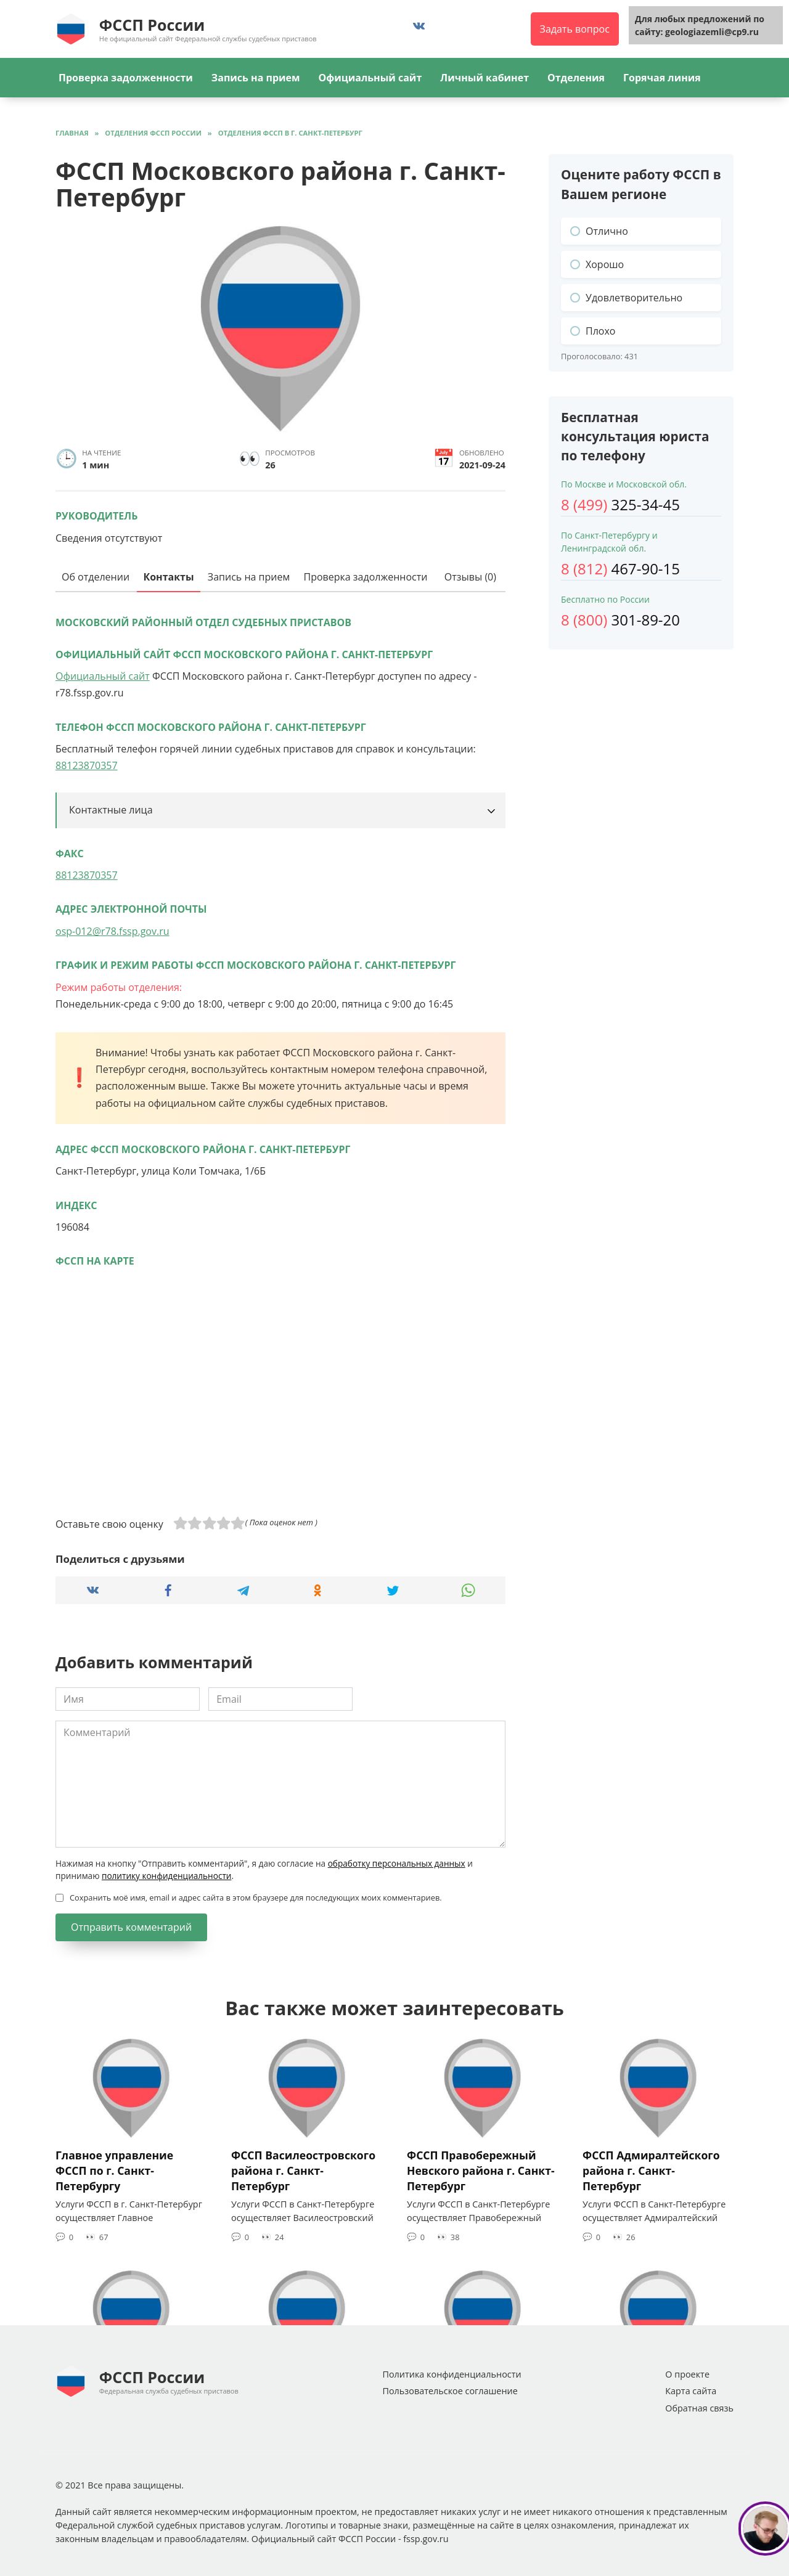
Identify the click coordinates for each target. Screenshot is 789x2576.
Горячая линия (662, 77)
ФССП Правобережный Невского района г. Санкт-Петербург (481, 2170)
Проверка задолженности (126, 77)
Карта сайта (690, 2391)
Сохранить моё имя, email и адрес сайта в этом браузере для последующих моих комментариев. (256, 1897)
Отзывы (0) (470, 577)
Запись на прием (255, 77)
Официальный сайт (370, 77)
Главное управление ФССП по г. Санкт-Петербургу (114, 2170)
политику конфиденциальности (166, 1875)
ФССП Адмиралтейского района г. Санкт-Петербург (651, 2170)
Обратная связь (699, 2408)
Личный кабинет (484, 77)
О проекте (687, 2374)
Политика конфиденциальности (451, 2374)
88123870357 (86, 765)
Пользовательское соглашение (449, 2391)
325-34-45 (620, 504)
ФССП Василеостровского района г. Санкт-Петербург (303, 2170)
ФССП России (152, 24)
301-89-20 (620, 619)
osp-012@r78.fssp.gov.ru (112, 931)
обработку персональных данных (396, 1863)
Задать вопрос (575, 29)
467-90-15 (620, 568)
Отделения (576, 77)
